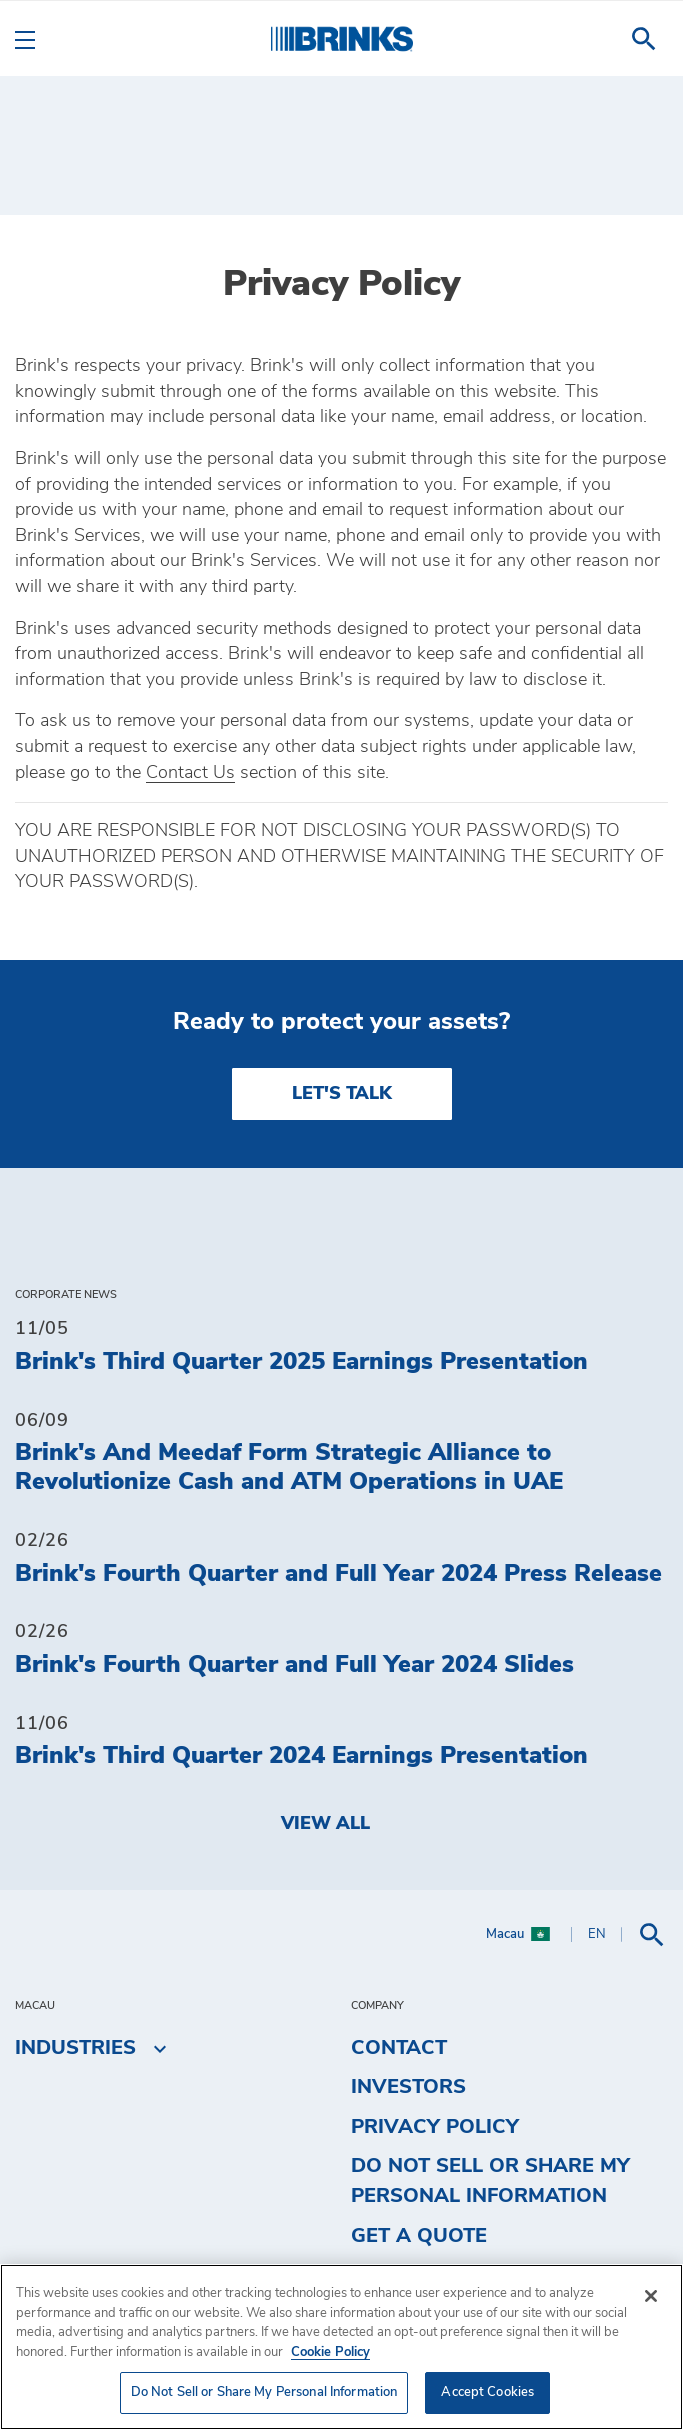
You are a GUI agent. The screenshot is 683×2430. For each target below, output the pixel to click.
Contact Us (190, 773)
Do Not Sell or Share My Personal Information (490, 2181)
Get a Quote (419, 2236)
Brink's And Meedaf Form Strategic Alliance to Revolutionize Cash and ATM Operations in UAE (289, 1467)
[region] (341, 2347)
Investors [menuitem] (408, 2087)
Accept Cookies (487, 2392)
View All (325, 1824)
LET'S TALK (342, 1094)
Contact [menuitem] (399, 2048)
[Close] (651, 2296)
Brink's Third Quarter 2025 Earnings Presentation (301, 1362)
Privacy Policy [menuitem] (435, 2127)
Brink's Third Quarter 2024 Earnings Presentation (301, 1756)
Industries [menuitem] (75, 2048)
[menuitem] (644, 39)
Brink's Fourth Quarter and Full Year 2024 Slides (294, 1665)
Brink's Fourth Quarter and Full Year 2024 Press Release (338, 1574)
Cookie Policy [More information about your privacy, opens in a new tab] (330, 2352)
